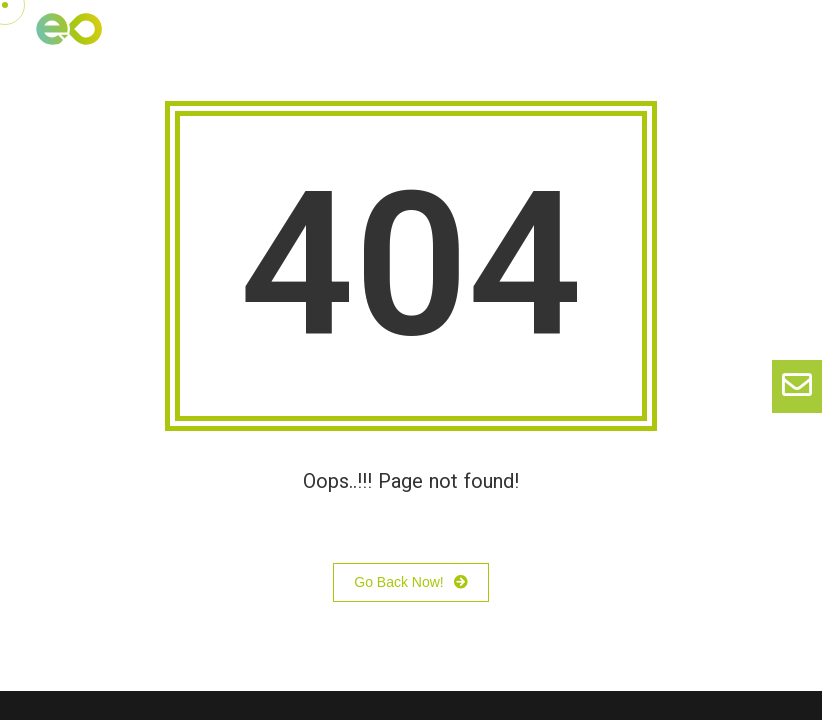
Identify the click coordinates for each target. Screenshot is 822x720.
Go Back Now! (410, 583)
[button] (782, 43)
